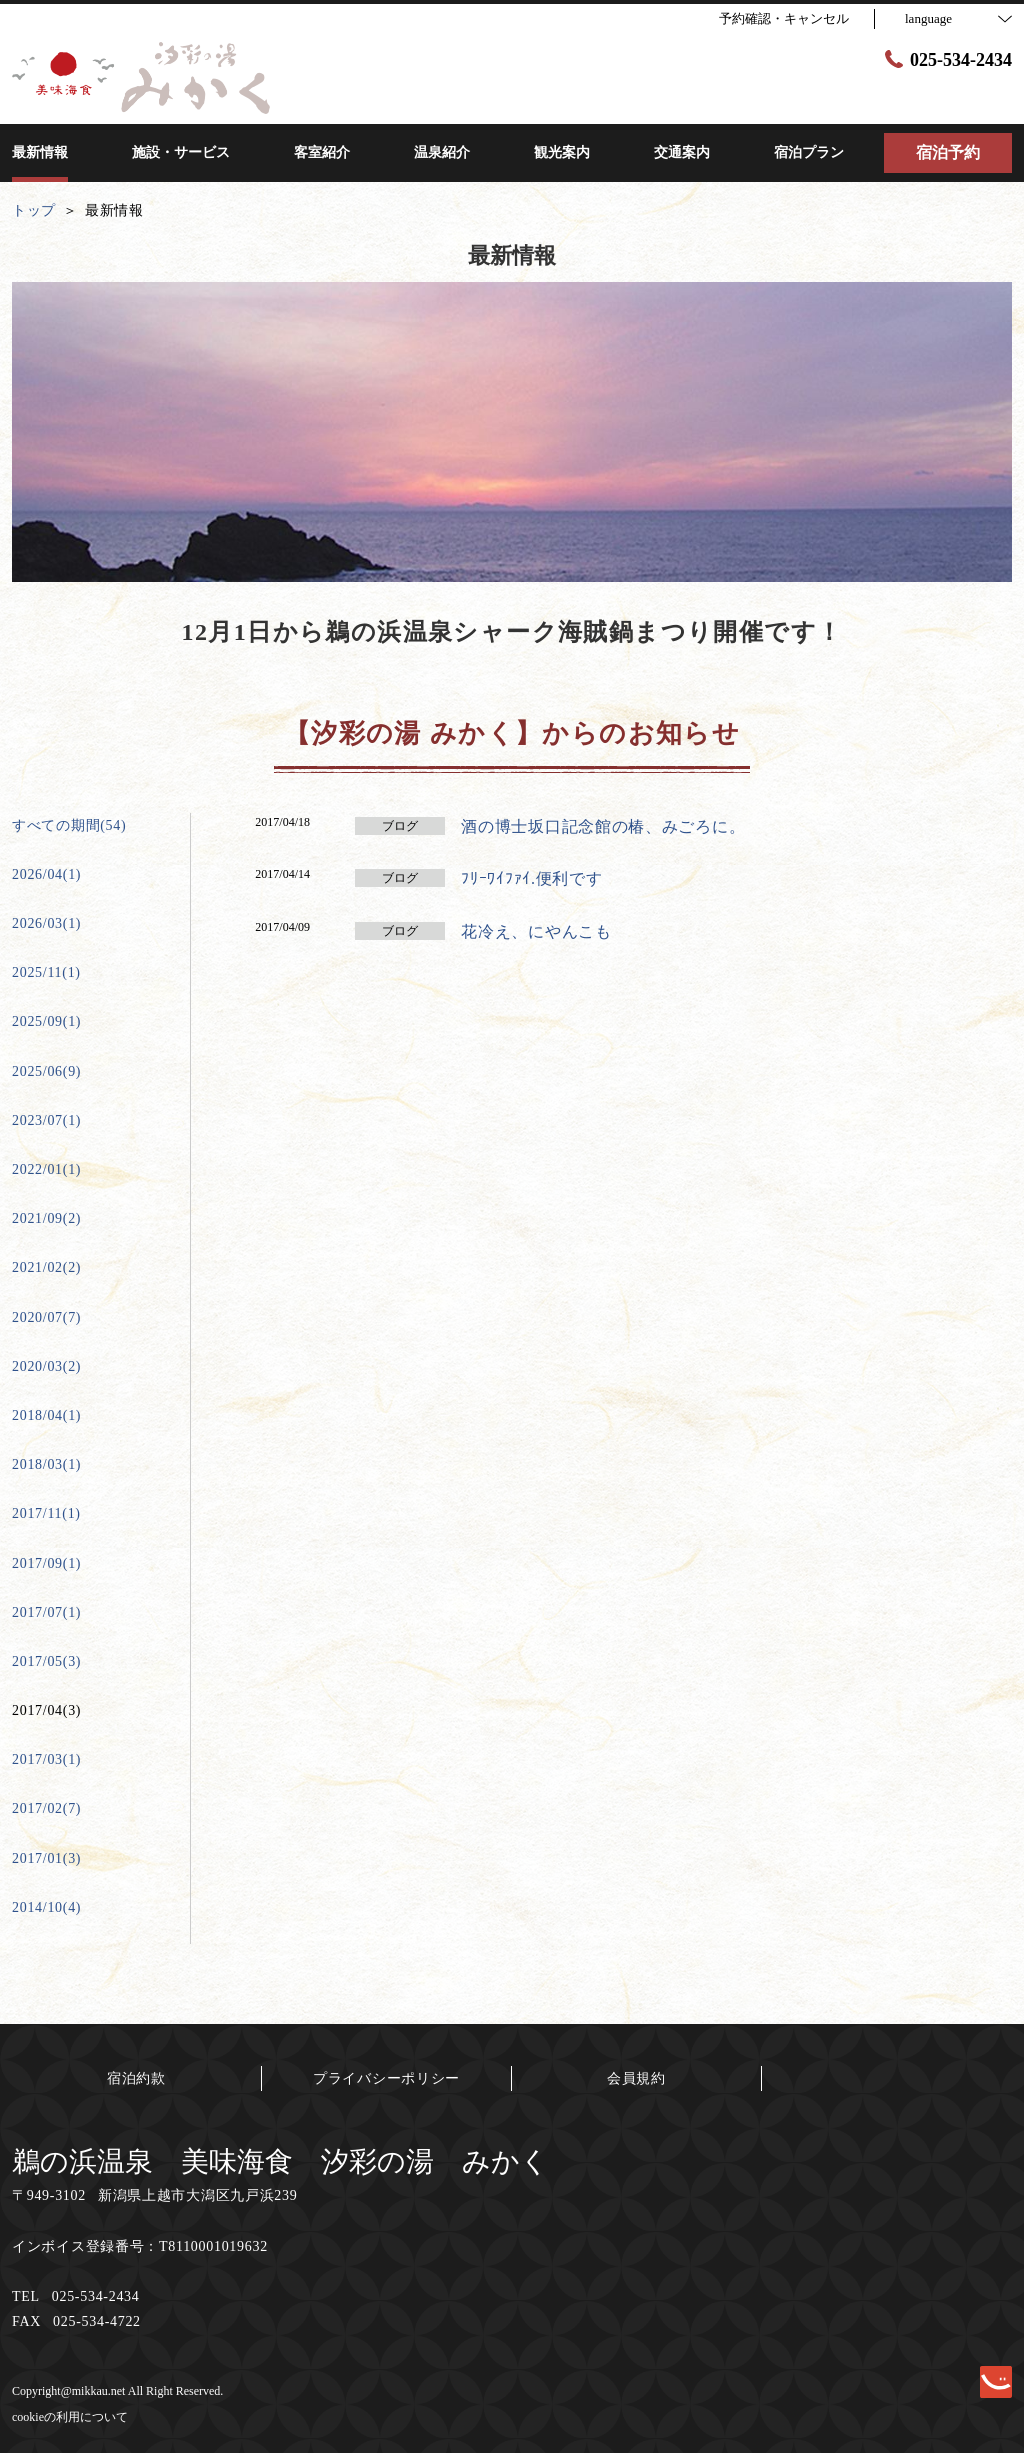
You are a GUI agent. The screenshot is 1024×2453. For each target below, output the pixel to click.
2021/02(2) (46, 1267)
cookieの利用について (70, 2417)
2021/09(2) (46, 1218)
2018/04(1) (46, 1415)
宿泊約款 (136, 2078)
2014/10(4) (46, 1907)
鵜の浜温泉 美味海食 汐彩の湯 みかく (280, 2161)
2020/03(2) (46, 1366)
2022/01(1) (46, 1169)
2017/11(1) (46, 1513)
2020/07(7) (46, 1317)
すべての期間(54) (69, 825)
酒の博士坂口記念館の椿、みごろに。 (603, 826)
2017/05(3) (46, 1661)
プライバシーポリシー (386, 2078)
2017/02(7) (46, 1808)
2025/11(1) (46, 972)
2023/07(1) (46, 1120)
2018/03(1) (46, 1464)
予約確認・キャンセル (784, 18)
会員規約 (636, 2078)
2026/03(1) (46, 923)
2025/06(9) (46, 1071)
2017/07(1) (46, 1612)
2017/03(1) (46, 1759)
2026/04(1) (46, 874)
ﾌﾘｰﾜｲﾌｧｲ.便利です (531, 878)
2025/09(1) (46, 1021)
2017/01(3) (46, 1858)
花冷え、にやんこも (536, 931)
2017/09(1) (46, 1563)
